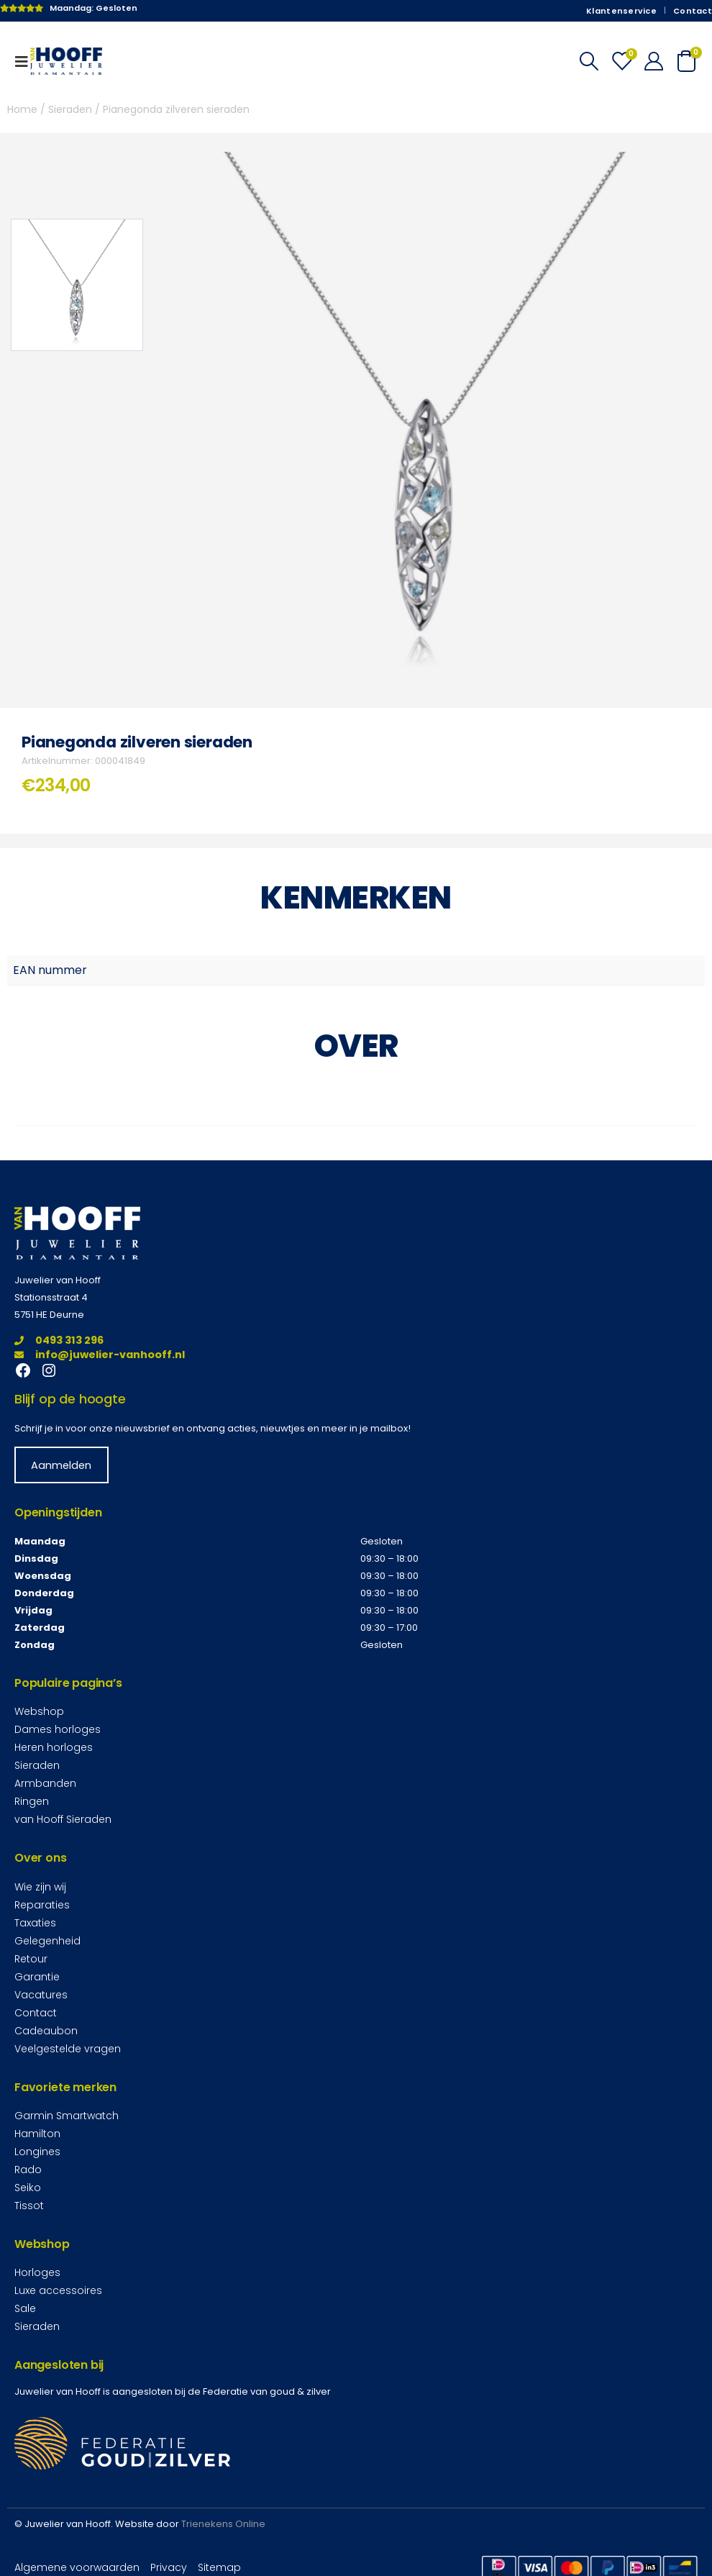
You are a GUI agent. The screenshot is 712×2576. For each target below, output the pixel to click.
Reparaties (42, 1904)
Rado (28, 2169)
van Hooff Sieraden (62, 1819)
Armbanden (45, 1783)
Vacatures (41, 1994)
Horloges (37, 2272)
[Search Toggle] (589, 61)
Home (22, 109)
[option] (77, 285)
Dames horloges (57, 1729)
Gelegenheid (47, 1940)
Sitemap (219, 2567)
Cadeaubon (46, 2030)
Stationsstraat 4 (51, 1297)
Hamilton (37, 2133)
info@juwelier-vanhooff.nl (99, 1354)
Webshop (39, 1711)
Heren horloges (53, 1747)
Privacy (168, 2567)
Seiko (27, 2187)
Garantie (37, 1976)
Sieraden (70, 109)
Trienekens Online (223, 2524)
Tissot (29, 2205)
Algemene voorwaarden (77, 2567)
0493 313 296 (59, 1340)
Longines (37, 2151)
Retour (30, 1958)
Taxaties (35, 1922)
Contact (692, 11)
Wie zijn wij (40, 1886)
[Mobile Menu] (25, 61)
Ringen (31, 1801)
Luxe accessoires (58, 2290)
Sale (25, 2308)
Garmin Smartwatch (66, 2115)
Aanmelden (61, 1465)
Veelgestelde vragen (67, 2048)
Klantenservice (621, 11)
